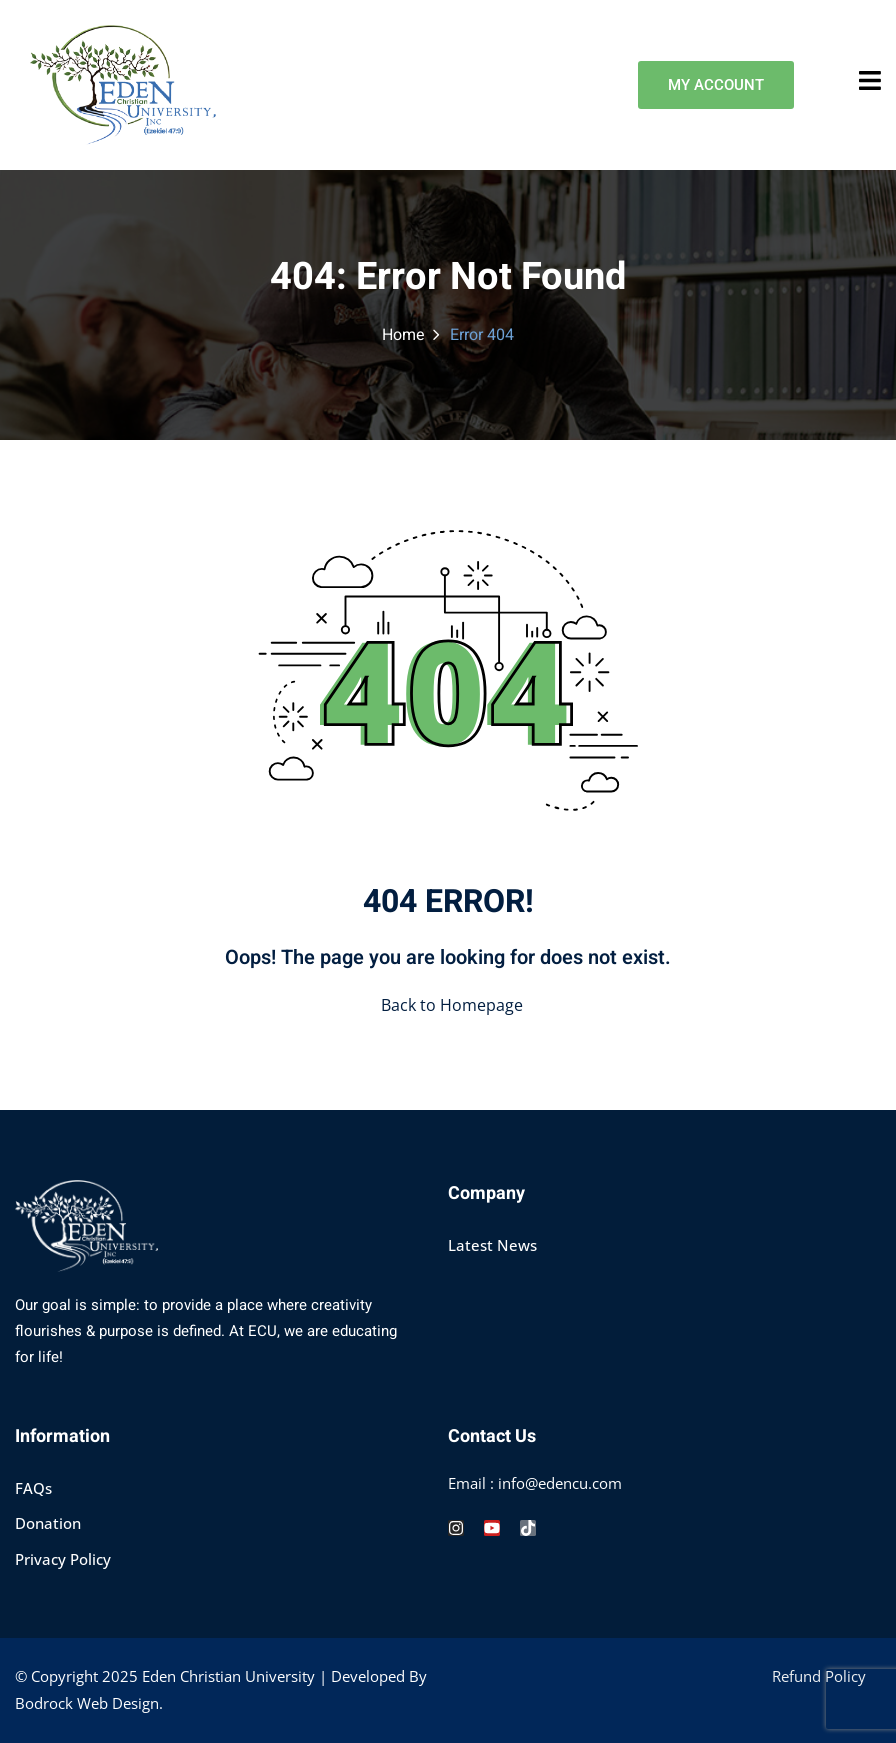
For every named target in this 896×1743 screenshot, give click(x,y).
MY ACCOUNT (716, 85)
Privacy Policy (63, 1559)
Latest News (492, 1245)
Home (403, 335)
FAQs (33, 1488)
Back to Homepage (448, 1005)
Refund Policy (819, 1676)
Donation (48, 1523)
